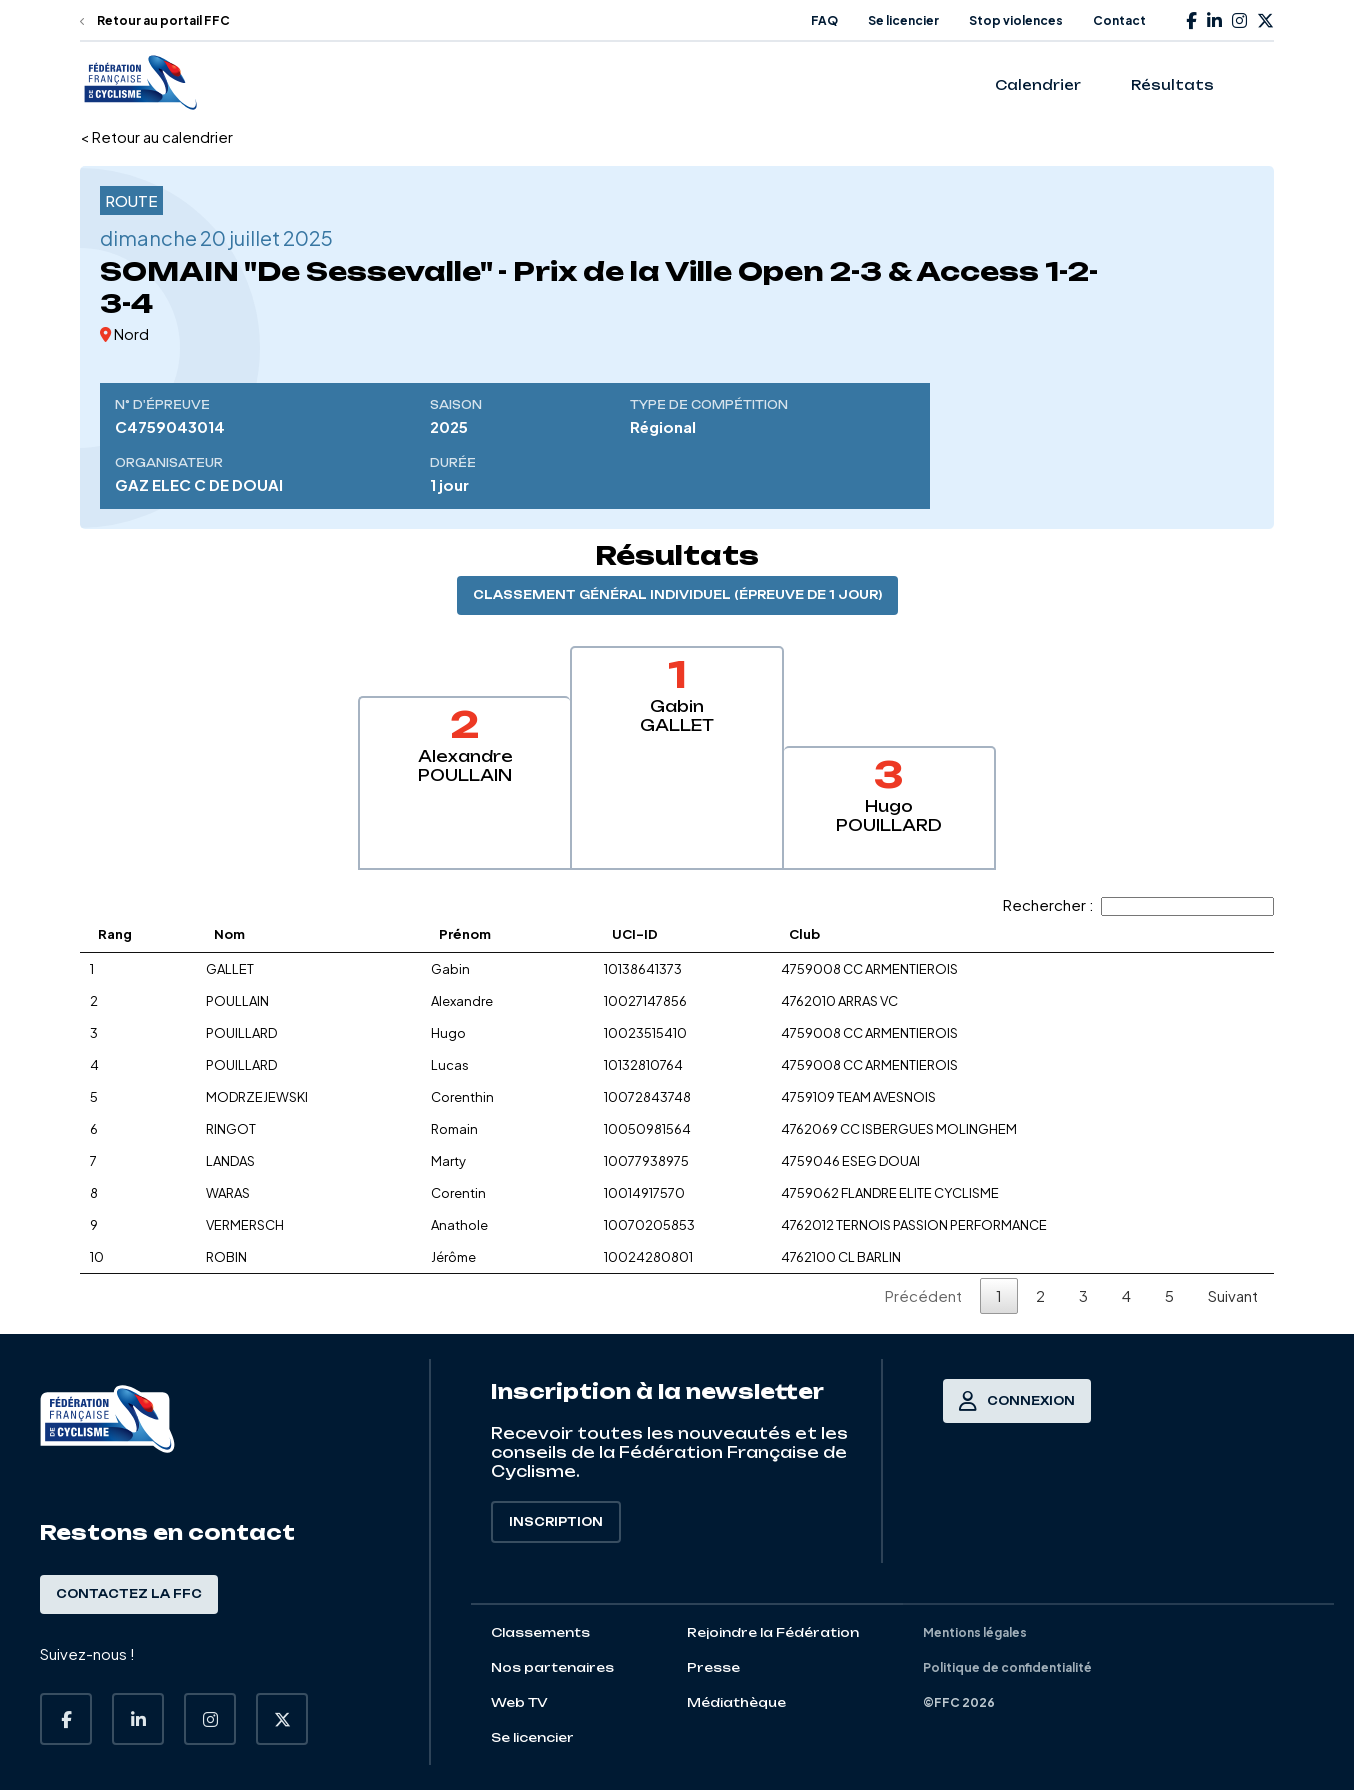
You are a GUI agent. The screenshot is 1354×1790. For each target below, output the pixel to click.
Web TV (519, 1702)
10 (97, 1257)
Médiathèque (736, 1702)
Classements (540, 1632)
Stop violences (1016, 20)
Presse (713, 1667)
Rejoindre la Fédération (773, 1632)
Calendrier (1038, 85)
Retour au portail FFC (155, 20)
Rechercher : (1138, 904)
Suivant (1233, 1295)
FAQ (824, 20)
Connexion (1017, 1401)
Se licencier (903, 20)
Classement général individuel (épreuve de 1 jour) (677, 595)
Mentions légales (975, 1632)
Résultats (1172, 85)
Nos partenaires (552, 1667)
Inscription (556, 1522)
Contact (1119, 20)
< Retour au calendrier (156, 136)
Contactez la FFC (129, 1594)
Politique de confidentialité (1007, 1667)
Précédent (923, 1295)
